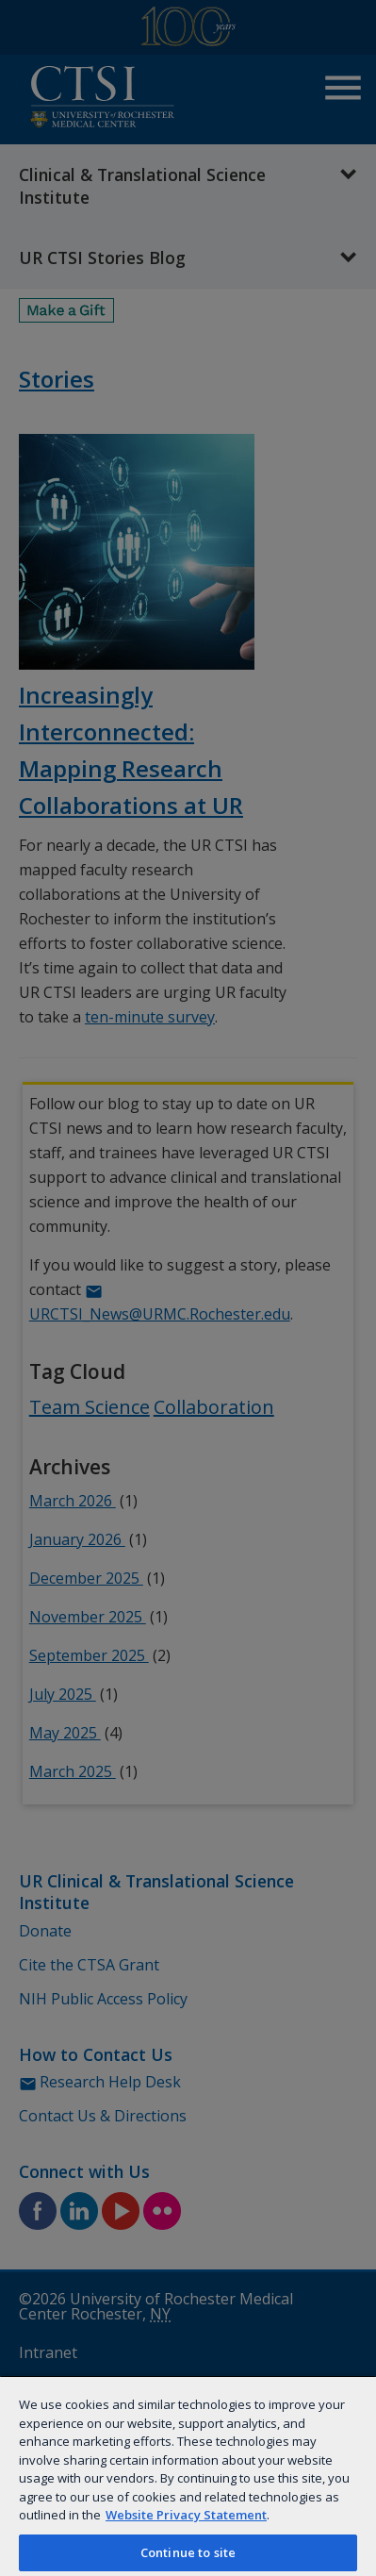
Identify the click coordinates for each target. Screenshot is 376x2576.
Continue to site (188, 2552)
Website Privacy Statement (186, 2514)
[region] (188, 2475)
